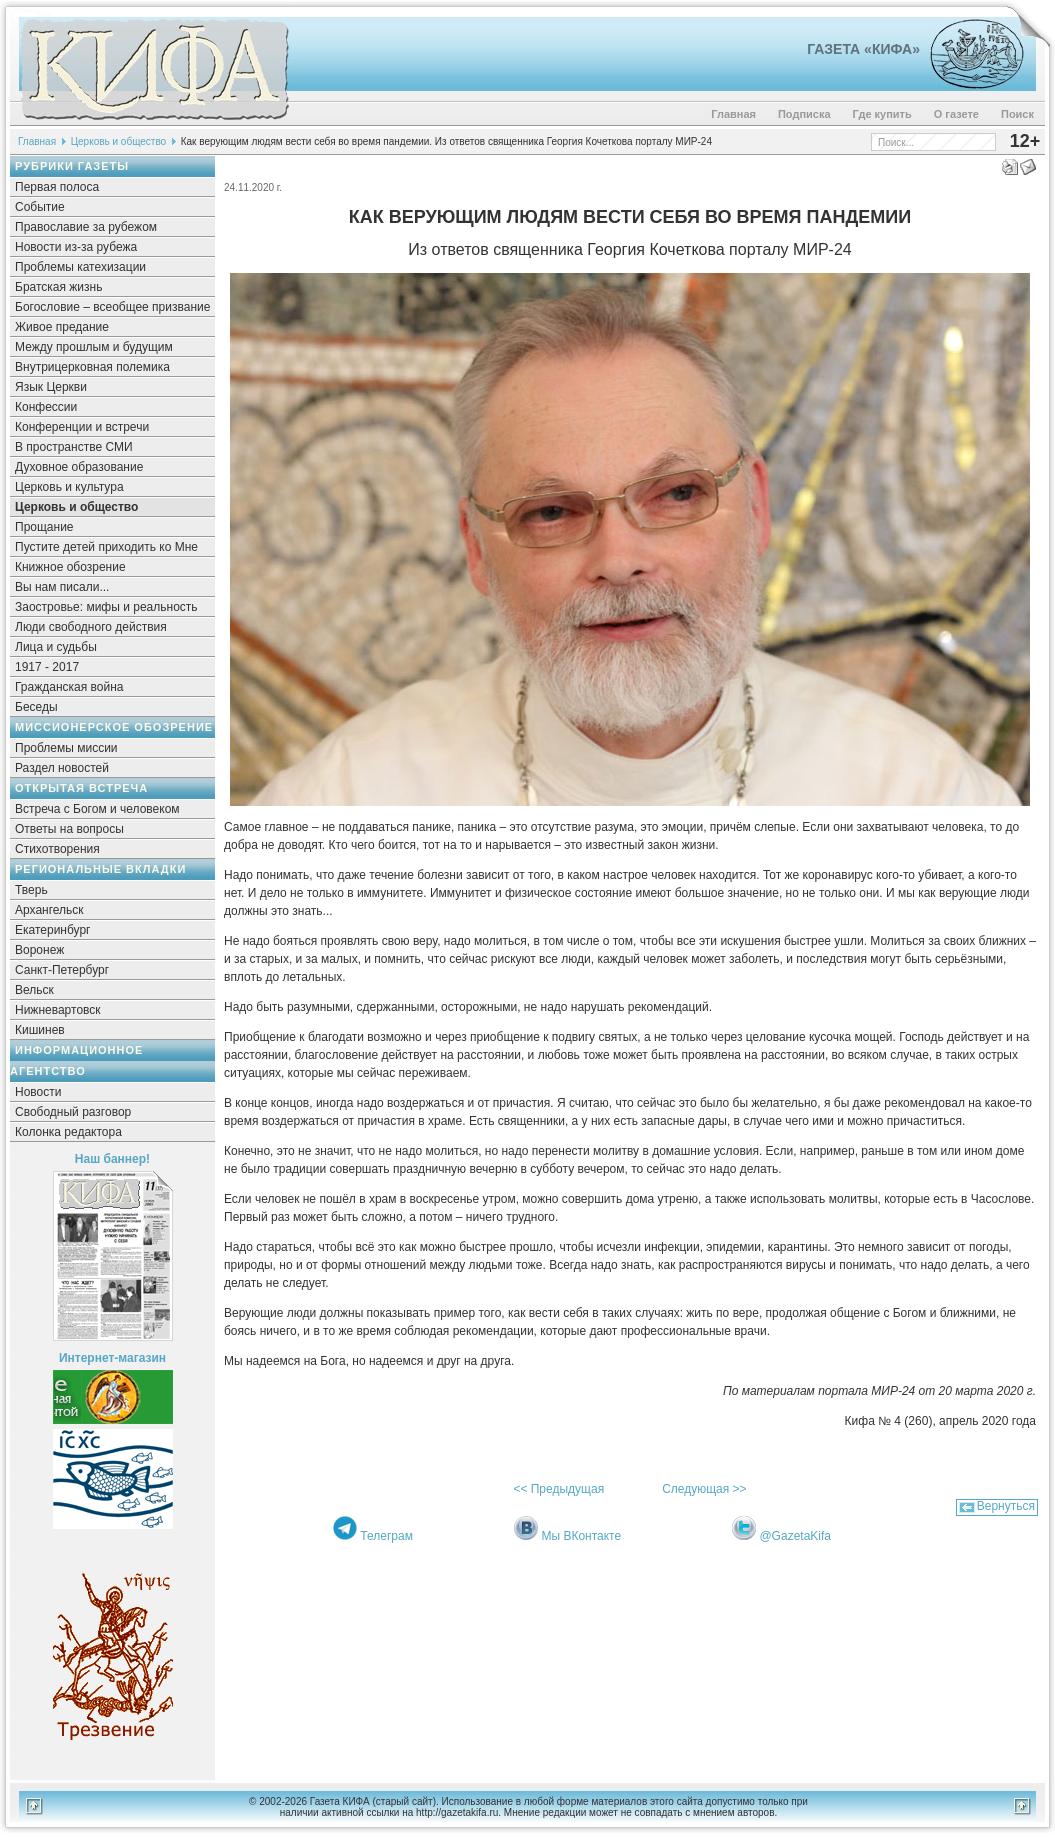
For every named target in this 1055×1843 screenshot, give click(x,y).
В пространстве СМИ (74, 447)
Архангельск (49, 910)
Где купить (882, 114)
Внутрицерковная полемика (92, 367)
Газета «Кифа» (863, 49)
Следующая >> (704, 1489)
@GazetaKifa (795, 1536)
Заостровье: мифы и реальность (106, 607)
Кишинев (40, 1030)
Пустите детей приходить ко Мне (106, 547)
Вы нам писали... (62, 587)
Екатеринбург (53, 930)
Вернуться (1006, 1506)
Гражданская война (69, 687)
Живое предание (62, 327)
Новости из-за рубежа (76, 247)
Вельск (34, 990)
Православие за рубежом (86, 227)
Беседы (36, 707)
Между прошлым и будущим (94, 347)
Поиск (1017, 114)
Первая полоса (57, 187)
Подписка (804, 114)
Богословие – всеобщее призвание (112, 307)
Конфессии (46, 407)
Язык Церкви (51, 387)
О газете (956, 114)
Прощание (44, 527)
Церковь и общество (119, 141)
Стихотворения (57, 849)
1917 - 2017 (47, 667)
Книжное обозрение (70, 567)
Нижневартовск (58, 1010)
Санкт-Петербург (62, 970)
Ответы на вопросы (69, 829)
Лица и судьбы (56, 647)
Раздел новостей (62, 768)
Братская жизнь (58, 287)
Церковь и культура (69, 487)
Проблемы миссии (66, 748)
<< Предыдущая (558, 1489)
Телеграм (386, 1536)
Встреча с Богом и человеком (97, 809)
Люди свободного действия (91, 627)
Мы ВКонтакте (581, 1536)
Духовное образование (79, 467)
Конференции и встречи (82, 427)
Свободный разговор (73, 1112)
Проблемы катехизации (80, 267)
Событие (40, 207)
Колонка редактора (68, 1132)
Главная (733, 114)
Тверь (31, 890)
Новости (38, 1092)
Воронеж (39, 950)
